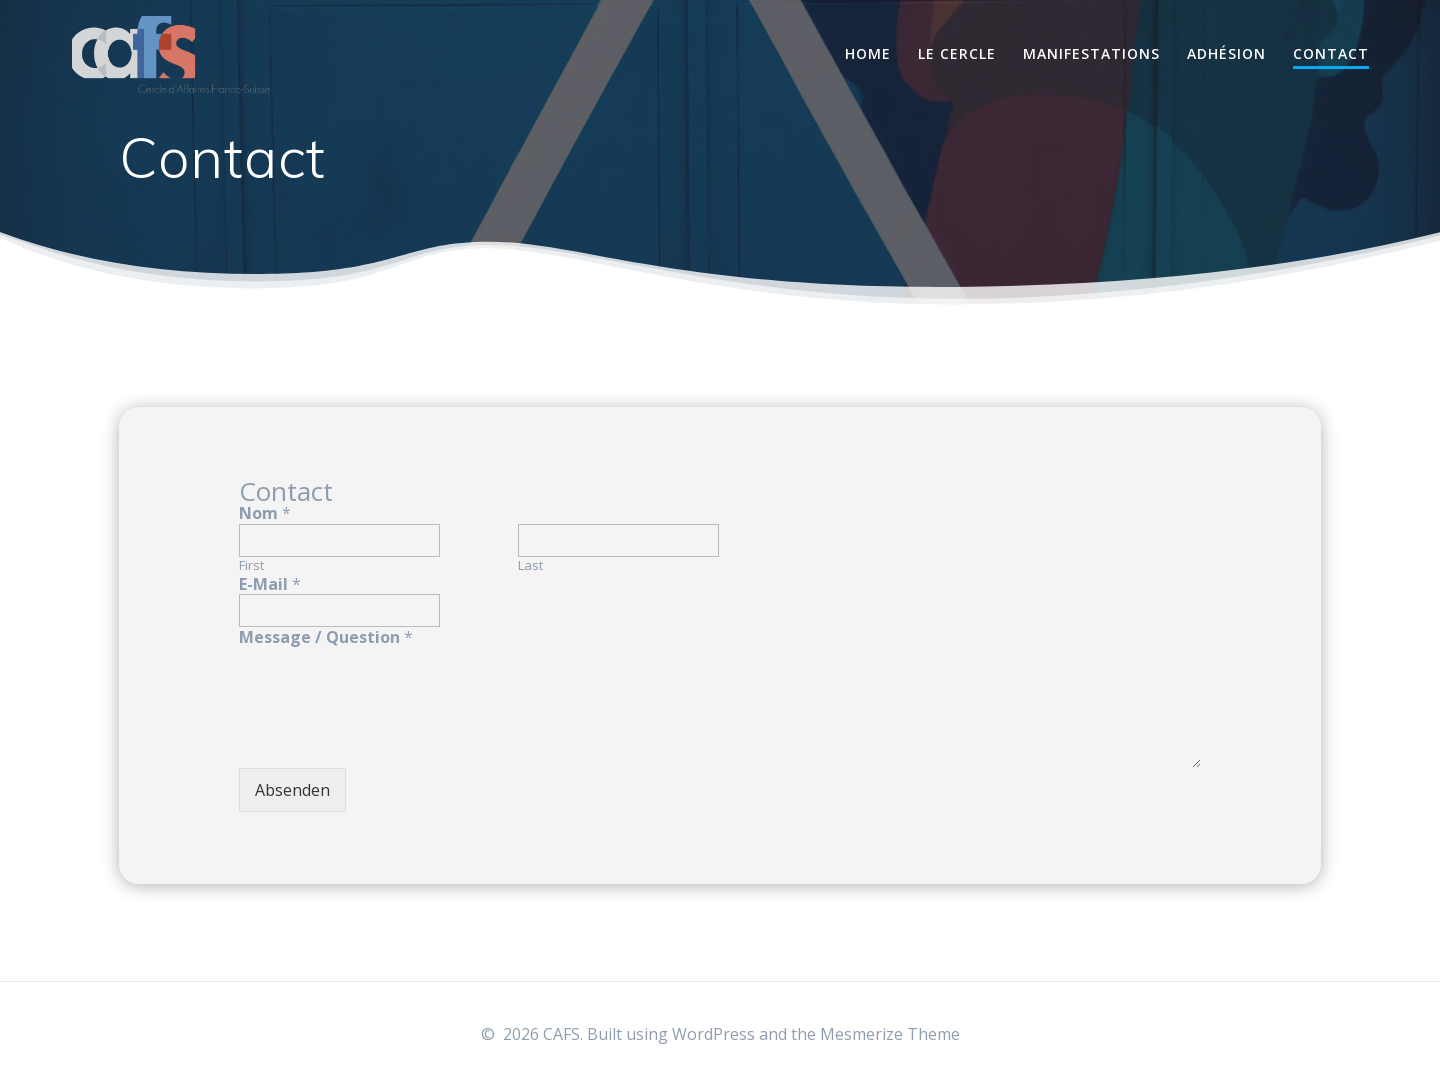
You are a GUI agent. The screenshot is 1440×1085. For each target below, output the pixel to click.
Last (530, 565)
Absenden (292, 790)
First (251, 565)
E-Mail (270, 584)
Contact (1331, 53)
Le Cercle (957, 53)
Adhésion (1226, 53)
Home (868, 53)
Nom (265, 513)
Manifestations (1091, 53)
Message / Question (326, 637)
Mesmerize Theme (890, 1034)
